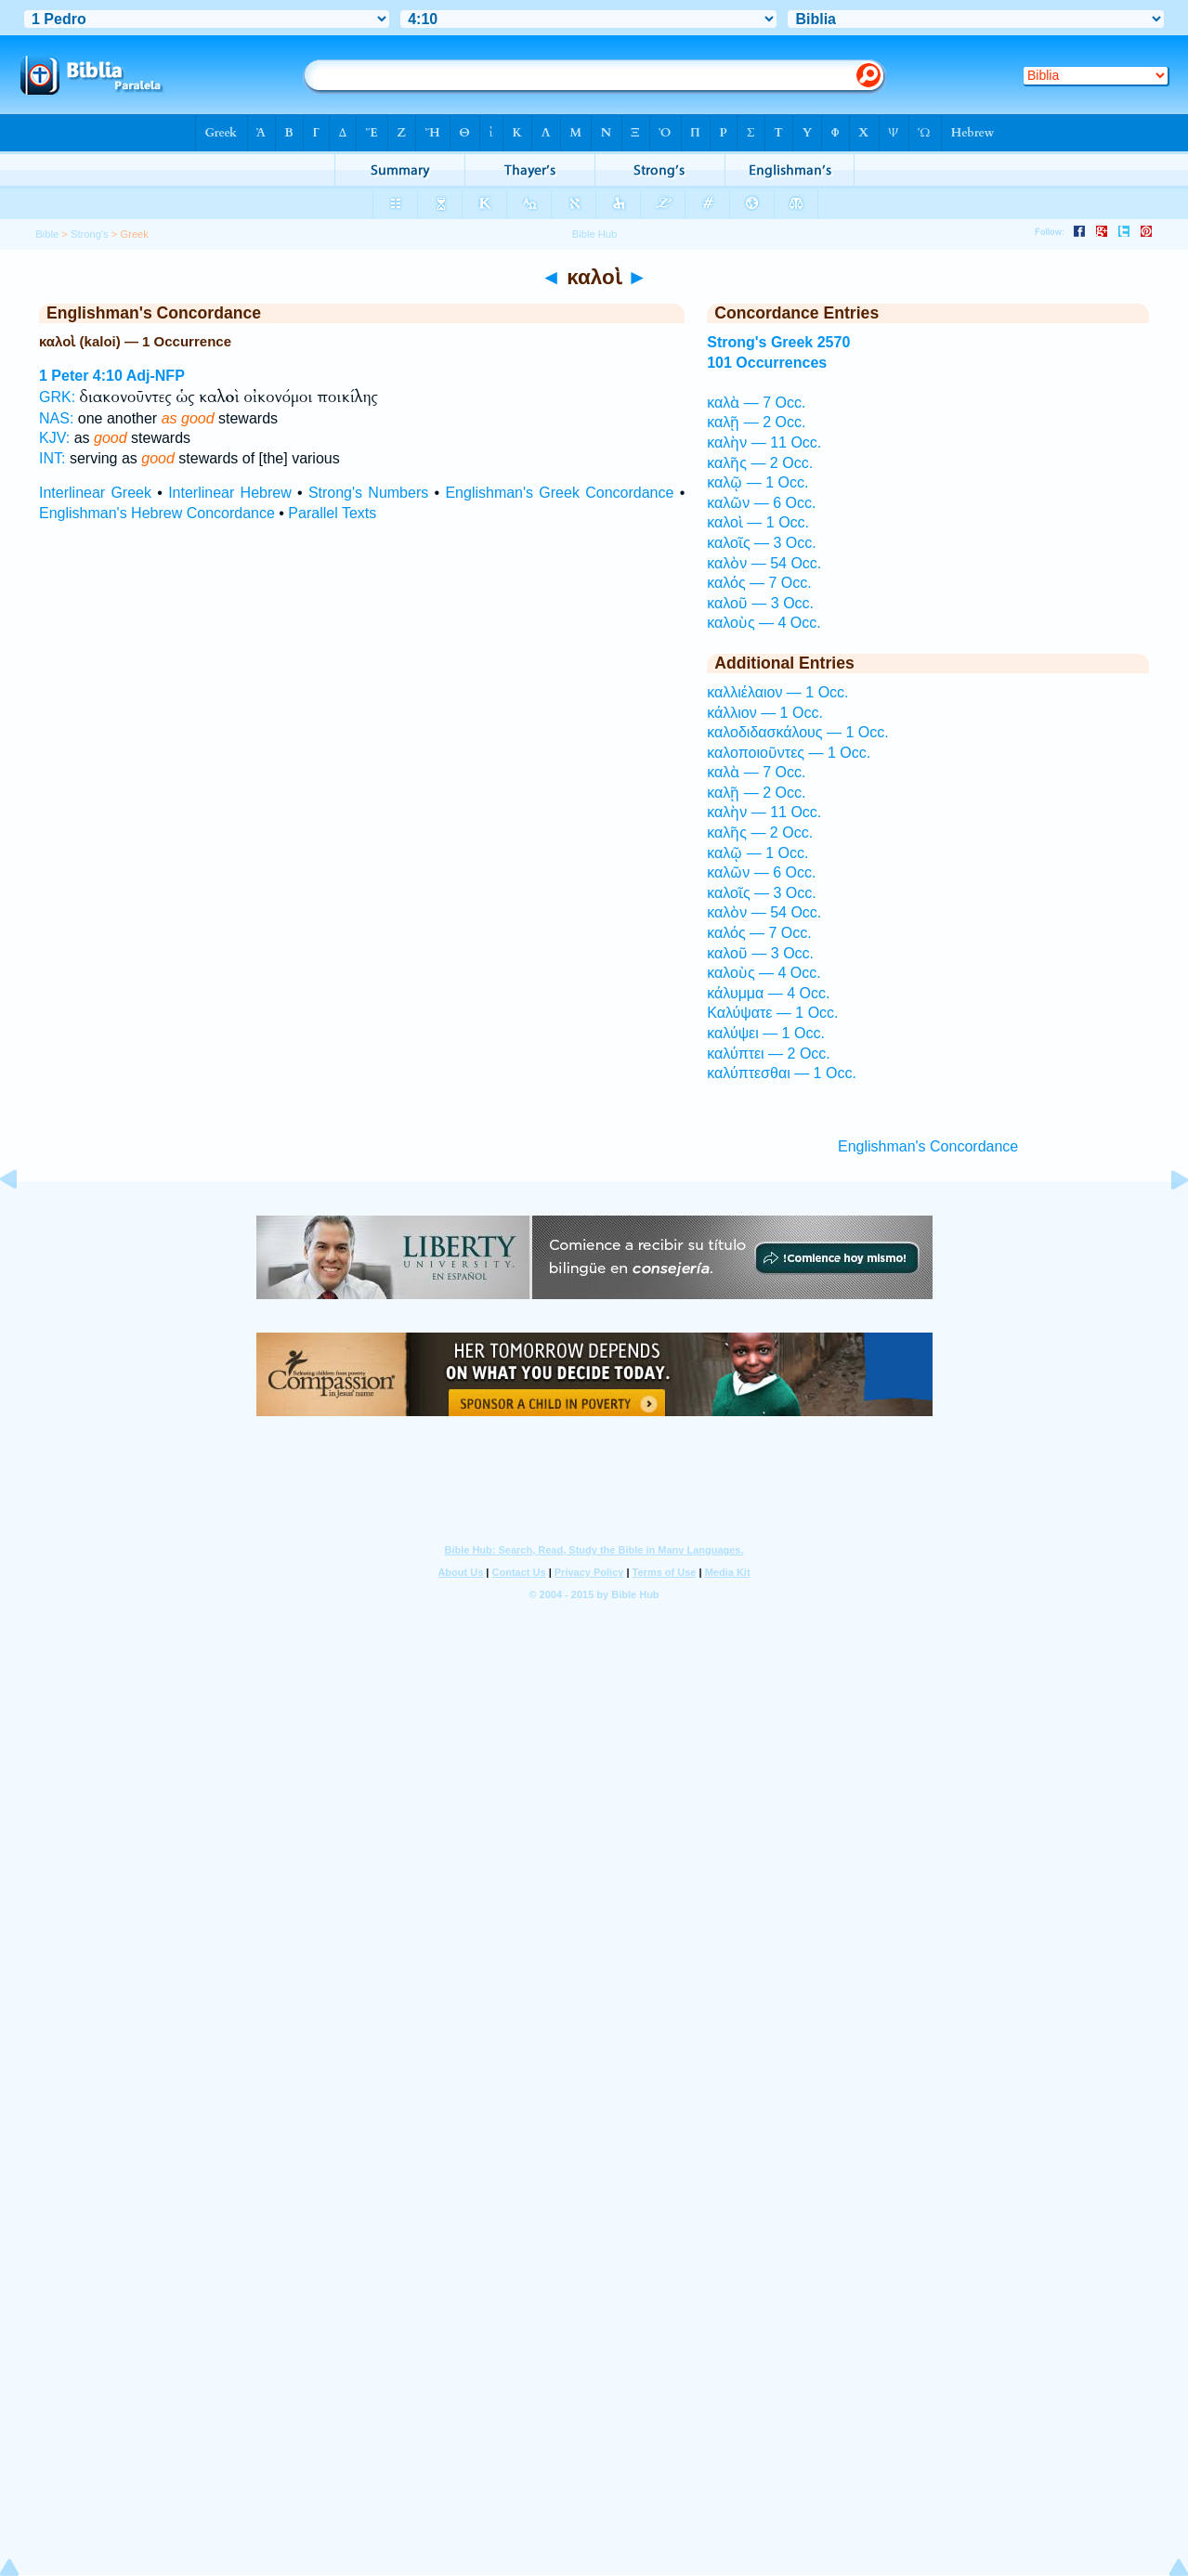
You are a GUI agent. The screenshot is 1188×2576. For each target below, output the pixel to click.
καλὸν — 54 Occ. (764, 563)
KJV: (54, 438)
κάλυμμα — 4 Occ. (768, 993)
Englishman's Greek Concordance (559, 493)
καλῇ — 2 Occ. (756, 422)
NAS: (56, 418)
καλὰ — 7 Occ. (756, 402)
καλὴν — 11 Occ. (764, 442)
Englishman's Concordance (928, 1146)
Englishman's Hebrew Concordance (157, 513)
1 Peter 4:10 (81, 376)
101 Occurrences (767, 363)
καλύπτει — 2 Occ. (768, 1053)
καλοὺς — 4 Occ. (764, 623)
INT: (52, 458)
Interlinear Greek (95, 493)
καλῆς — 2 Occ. (760, 463)
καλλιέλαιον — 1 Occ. (777, 692)
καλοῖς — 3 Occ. (761, 543)
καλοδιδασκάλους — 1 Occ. (798, 732)
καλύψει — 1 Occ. (766, 1033)
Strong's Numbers (368, 493)
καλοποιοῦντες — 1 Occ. (788, 753)
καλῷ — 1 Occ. (757, 482)
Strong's (90, 234)
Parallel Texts (332, 513)
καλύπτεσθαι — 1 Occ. (781, 1073)
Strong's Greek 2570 (778, 342)
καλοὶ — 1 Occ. (758, 522)
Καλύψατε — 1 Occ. (772, 1013)
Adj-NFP (155, 376)
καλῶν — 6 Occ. (761, 503)
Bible (47, 234)
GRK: (57, 397)
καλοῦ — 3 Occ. (760, 603)
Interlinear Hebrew (230, 493)
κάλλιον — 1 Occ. (765, 713)
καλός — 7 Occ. (759, 583)
